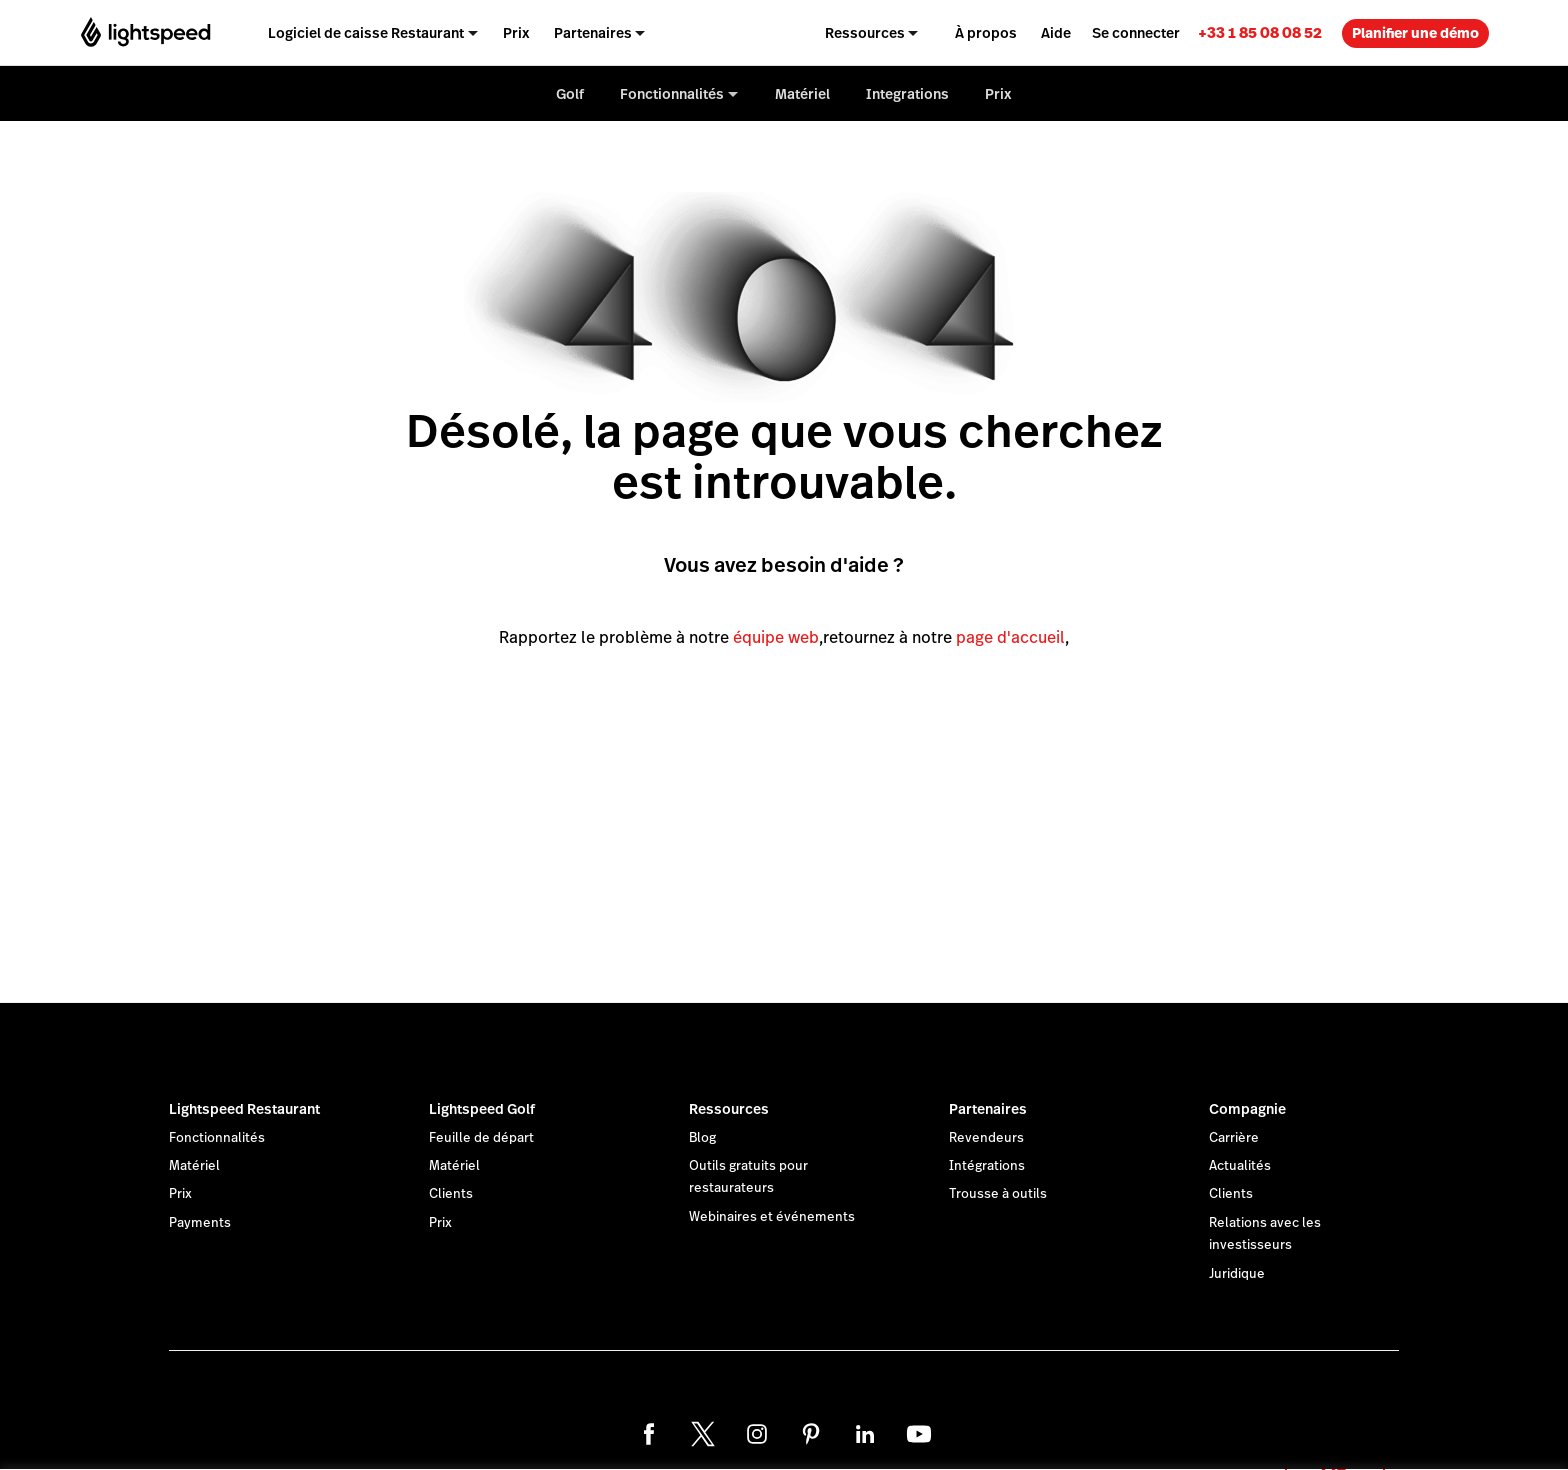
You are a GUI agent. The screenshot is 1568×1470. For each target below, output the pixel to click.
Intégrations (987, 1166)
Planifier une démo (1415, 33)
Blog (702, 1138)
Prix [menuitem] (516, 33)
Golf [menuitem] (570, 94)
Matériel (194, 1166)
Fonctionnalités (217, 1138)
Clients (451, 1194)
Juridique (1237, 1274)
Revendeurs (986, 1138)
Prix (180, 1194)
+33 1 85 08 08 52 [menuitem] (1260, 32)
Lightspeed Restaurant (244, 1109)
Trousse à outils (998, 1194)
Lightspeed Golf (482, 1109)
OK (1335, 1443)
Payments (200, 1223)
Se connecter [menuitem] (1136, 33)
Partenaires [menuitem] (593, 33)
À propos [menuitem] (986, 33)
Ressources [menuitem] (865, 33)
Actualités (1240, 1166)
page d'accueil (1010, 637)
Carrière (1234, 1138)
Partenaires (988, 1109)
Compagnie (1247, 1109)
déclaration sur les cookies (852, 1432)
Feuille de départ (481, 1138)
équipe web (776, 637)
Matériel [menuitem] (802, 94)
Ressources (729, 1109)
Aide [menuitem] (1056, 33)
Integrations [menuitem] (907, 94)
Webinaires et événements (772, 1217)
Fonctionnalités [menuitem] (672, 94)
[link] (1260, 32)
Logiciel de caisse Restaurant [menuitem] (366, 33)
